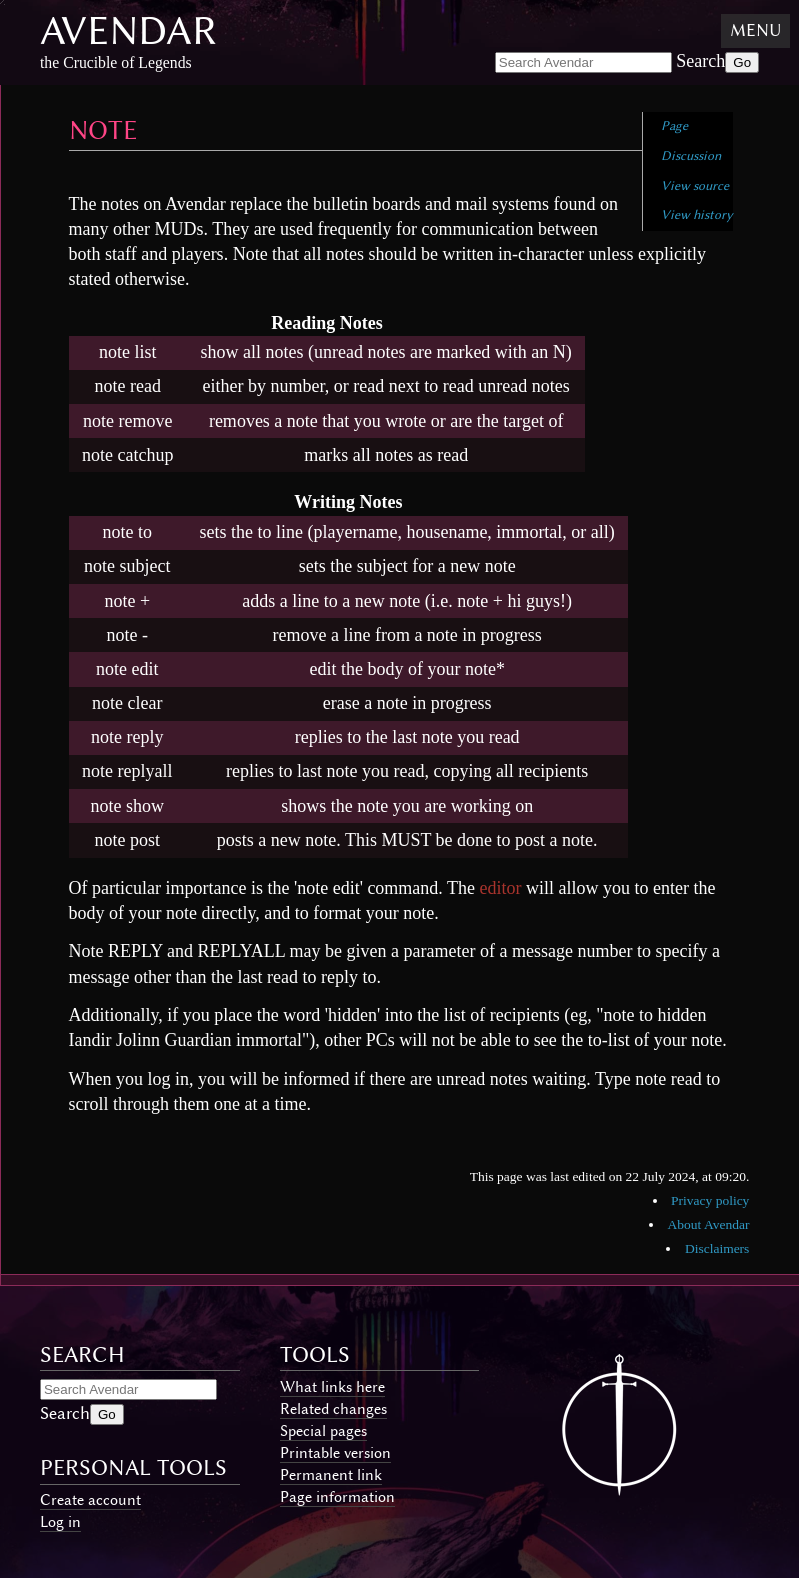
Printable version (335, 1453)
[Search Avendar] (583, 62)
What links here (332, 1387)
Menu (755, 30)
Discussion (691, 155)
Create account (90, 1500)
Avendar (128, 30)
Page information (337, 1497)
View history (697, 214)
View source (695, 185)
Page (674, 125)
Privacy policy (710, 1200)
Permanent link (331, 1475)
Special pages (323, 1431)
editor (501, 888)
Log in (60, 1522)
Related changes (333, 1409)
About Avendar (709, 1224)
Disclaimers (717, 1248)
